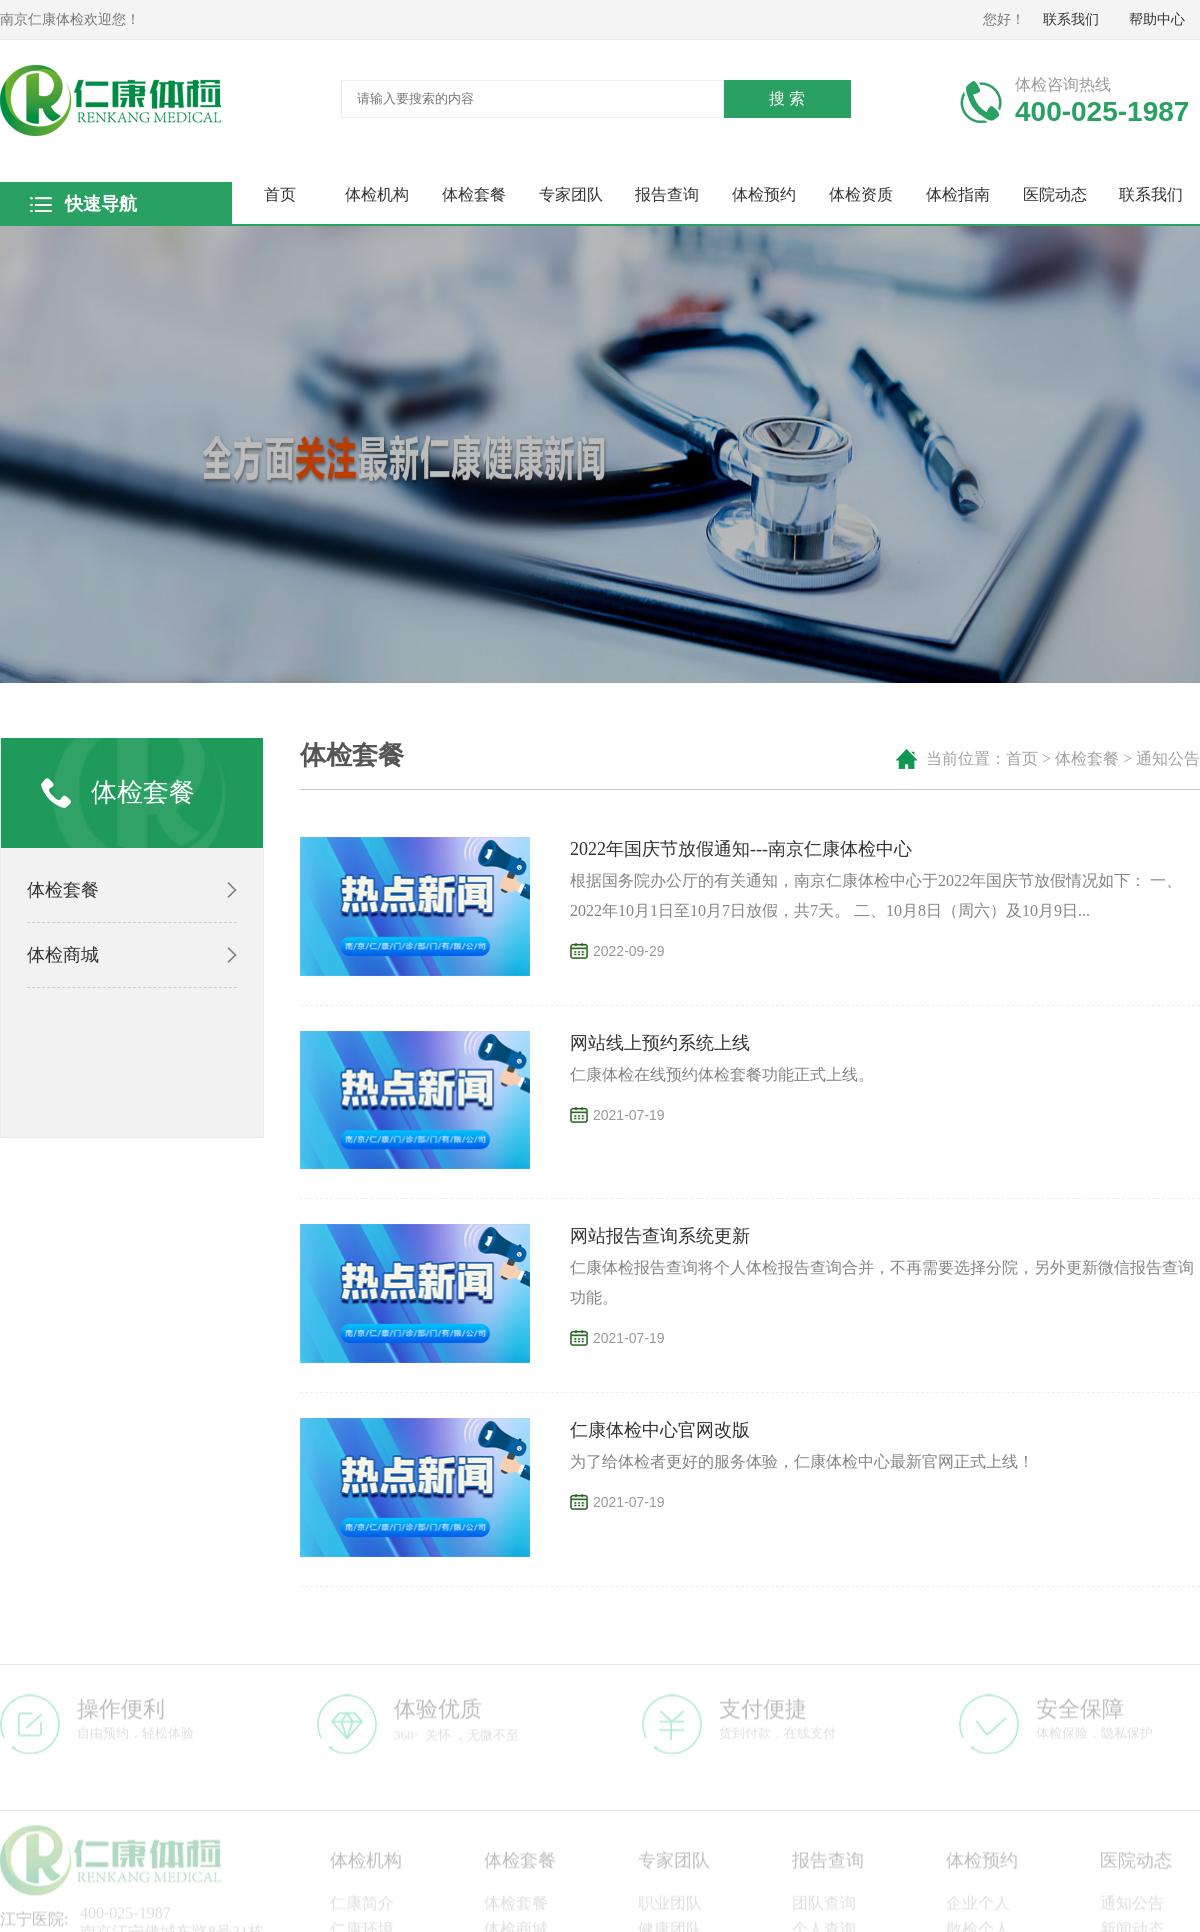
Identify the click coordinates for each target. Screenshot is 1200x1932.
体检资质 (861, 194)
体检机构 (377, 194)
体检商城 (63, 955)
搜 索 (787, 98)
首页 (280, 194)
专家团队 (571, 194)
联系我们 (1071, 19)
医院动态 (1055, 194)
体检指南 (958, 194)
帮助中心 (1157, 19)
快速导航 (100, 204)
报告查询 (667, 194)
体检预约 (764, 194)
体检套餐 (474, 194)
